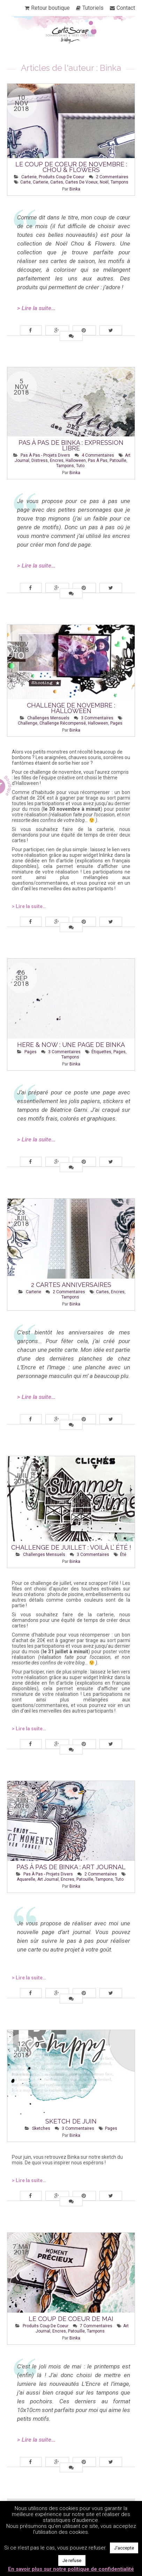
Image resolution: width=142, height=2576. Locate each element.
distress (39, 460)
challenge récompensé (62, 723)
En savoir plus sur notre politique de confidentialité (71, 2569)
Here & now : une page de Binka (71, 1044)
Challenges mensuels (48, 718)
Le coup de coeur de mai (71, 2318)
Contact (126, 8)
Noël (104, 182)
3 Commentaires (97, 718)
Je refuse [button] (71, 2560)
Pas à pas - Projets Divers (45, 455)
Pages (30, 1051)
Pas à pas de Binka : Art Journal (71, 1867)
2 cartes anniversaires (71, 1284)
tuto (80, 465)
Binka (74, 189)
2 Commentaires (112, 176)
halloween (76, 460)
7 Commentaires (96, 2325)
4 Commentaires (98, 455)
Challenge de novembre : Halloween (71, 708)
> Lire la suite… (36, 308)
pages (116, 723)
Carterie (29, 176)
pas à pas (97, 460)
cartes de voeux (81, 182)
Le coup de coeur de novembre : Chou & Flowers (71, 166)
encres (56, 460)
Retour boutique (50, 8)
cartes (56, 182)
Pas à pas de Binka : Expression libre (71, 445)
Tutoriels (93, 8)
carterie (40, 182)
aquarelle (26, 1879)
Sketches (41, 2128)
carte (25, 182)
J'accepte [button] (124, 2548)
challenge (27, 723)
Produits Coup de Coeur (61, 176)
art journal (48, 1879)
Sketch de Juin (71, 2121)
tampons (119, 182)
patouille (118, 460)
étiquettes (101, 1051)
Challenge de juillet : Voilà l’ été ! (71, 1547)
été (123, 1554)
